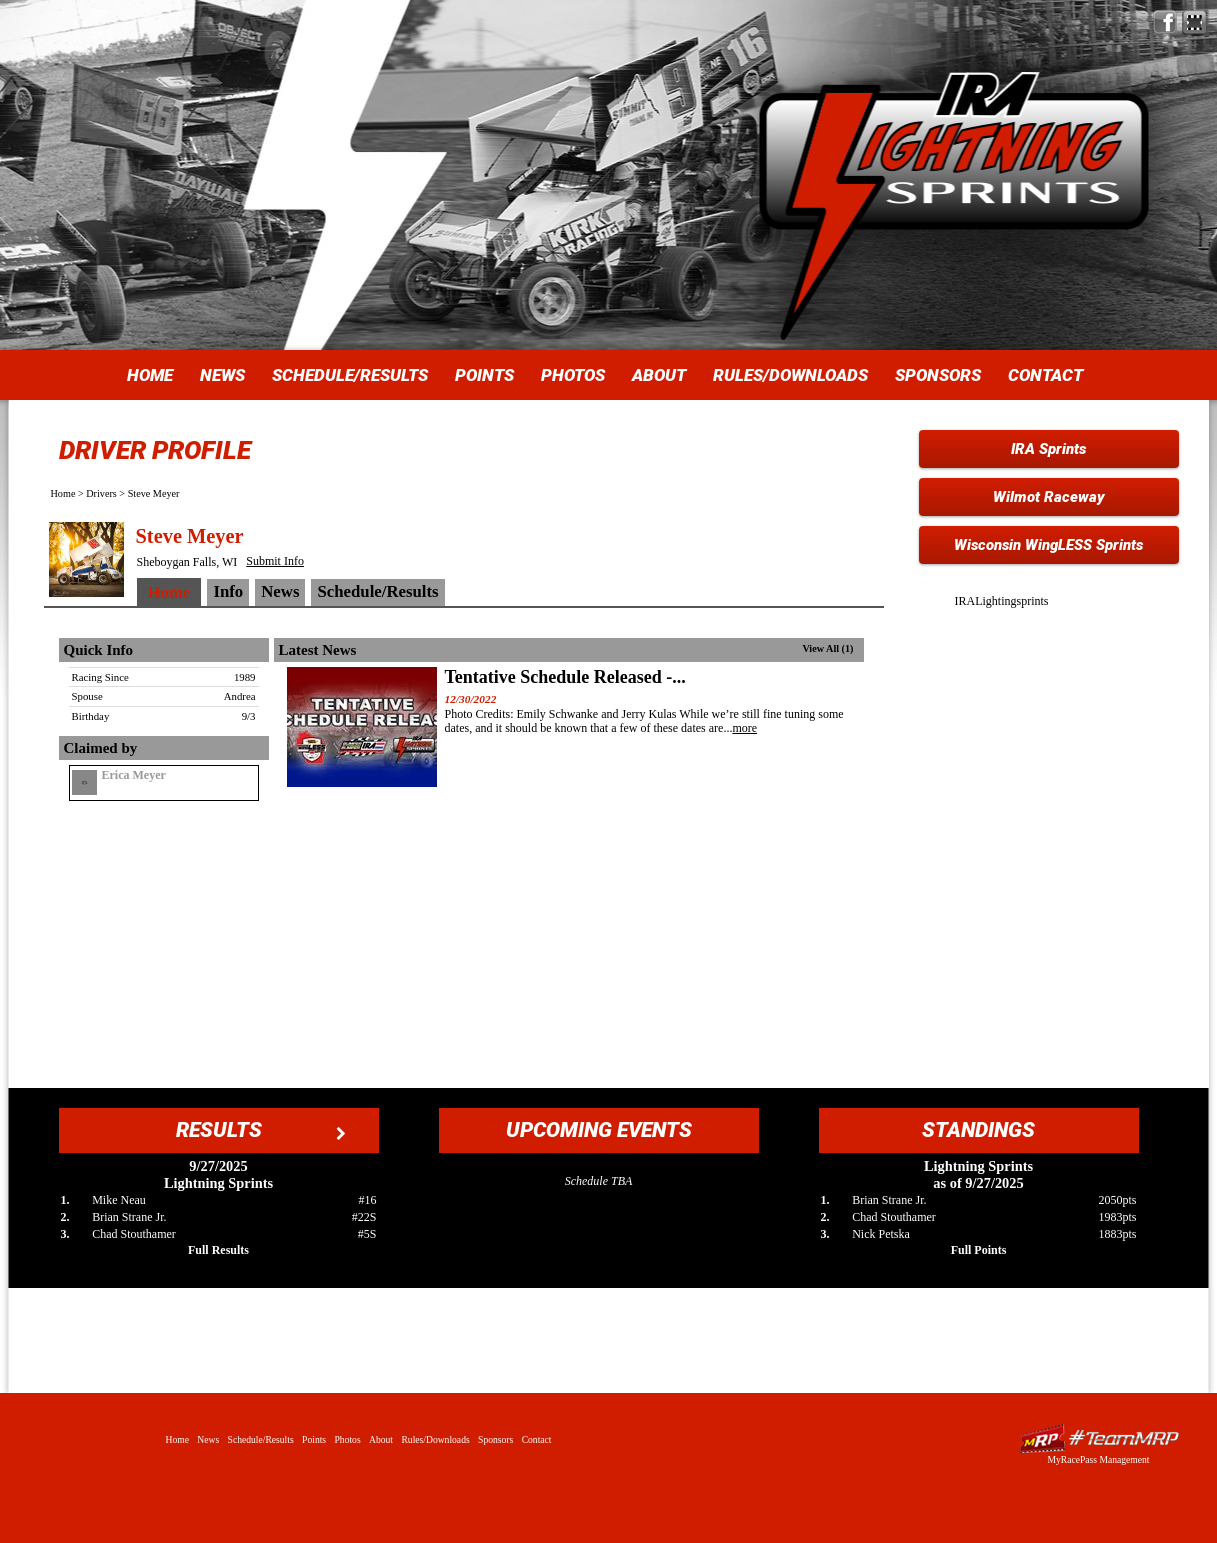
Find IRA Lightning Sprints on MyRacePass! (1194, 22)
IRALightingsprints (1002, 601)
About (659, 375)
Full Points (979, 1250)
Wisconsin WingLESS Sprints (1048, 545)
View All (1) (827, 648)
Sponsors (938, 375)
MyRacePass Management (1098, 1459)
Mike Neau (119, 1200)
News (222, 375)
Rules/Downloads (790, 375)
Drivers (101, 493)
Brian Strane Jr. (129, 1217)
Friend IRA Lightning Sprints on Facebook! (1165, 22)
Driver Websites (1099, 1438)
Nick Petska (881, 1234)
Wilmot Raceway (1049, 497)
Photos (573, 375)
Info (228, 591)
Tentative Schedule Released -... (565, 677)
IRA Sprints (1048, 449)
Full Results (218, 1250)
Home (150, 375)
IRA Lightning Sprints (954, 160)
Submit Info (275, 561)
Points (484, 375)
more (744, 728)
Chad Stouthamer (134, 1234)
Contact (1045, 375)
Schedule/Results (350, 375)
